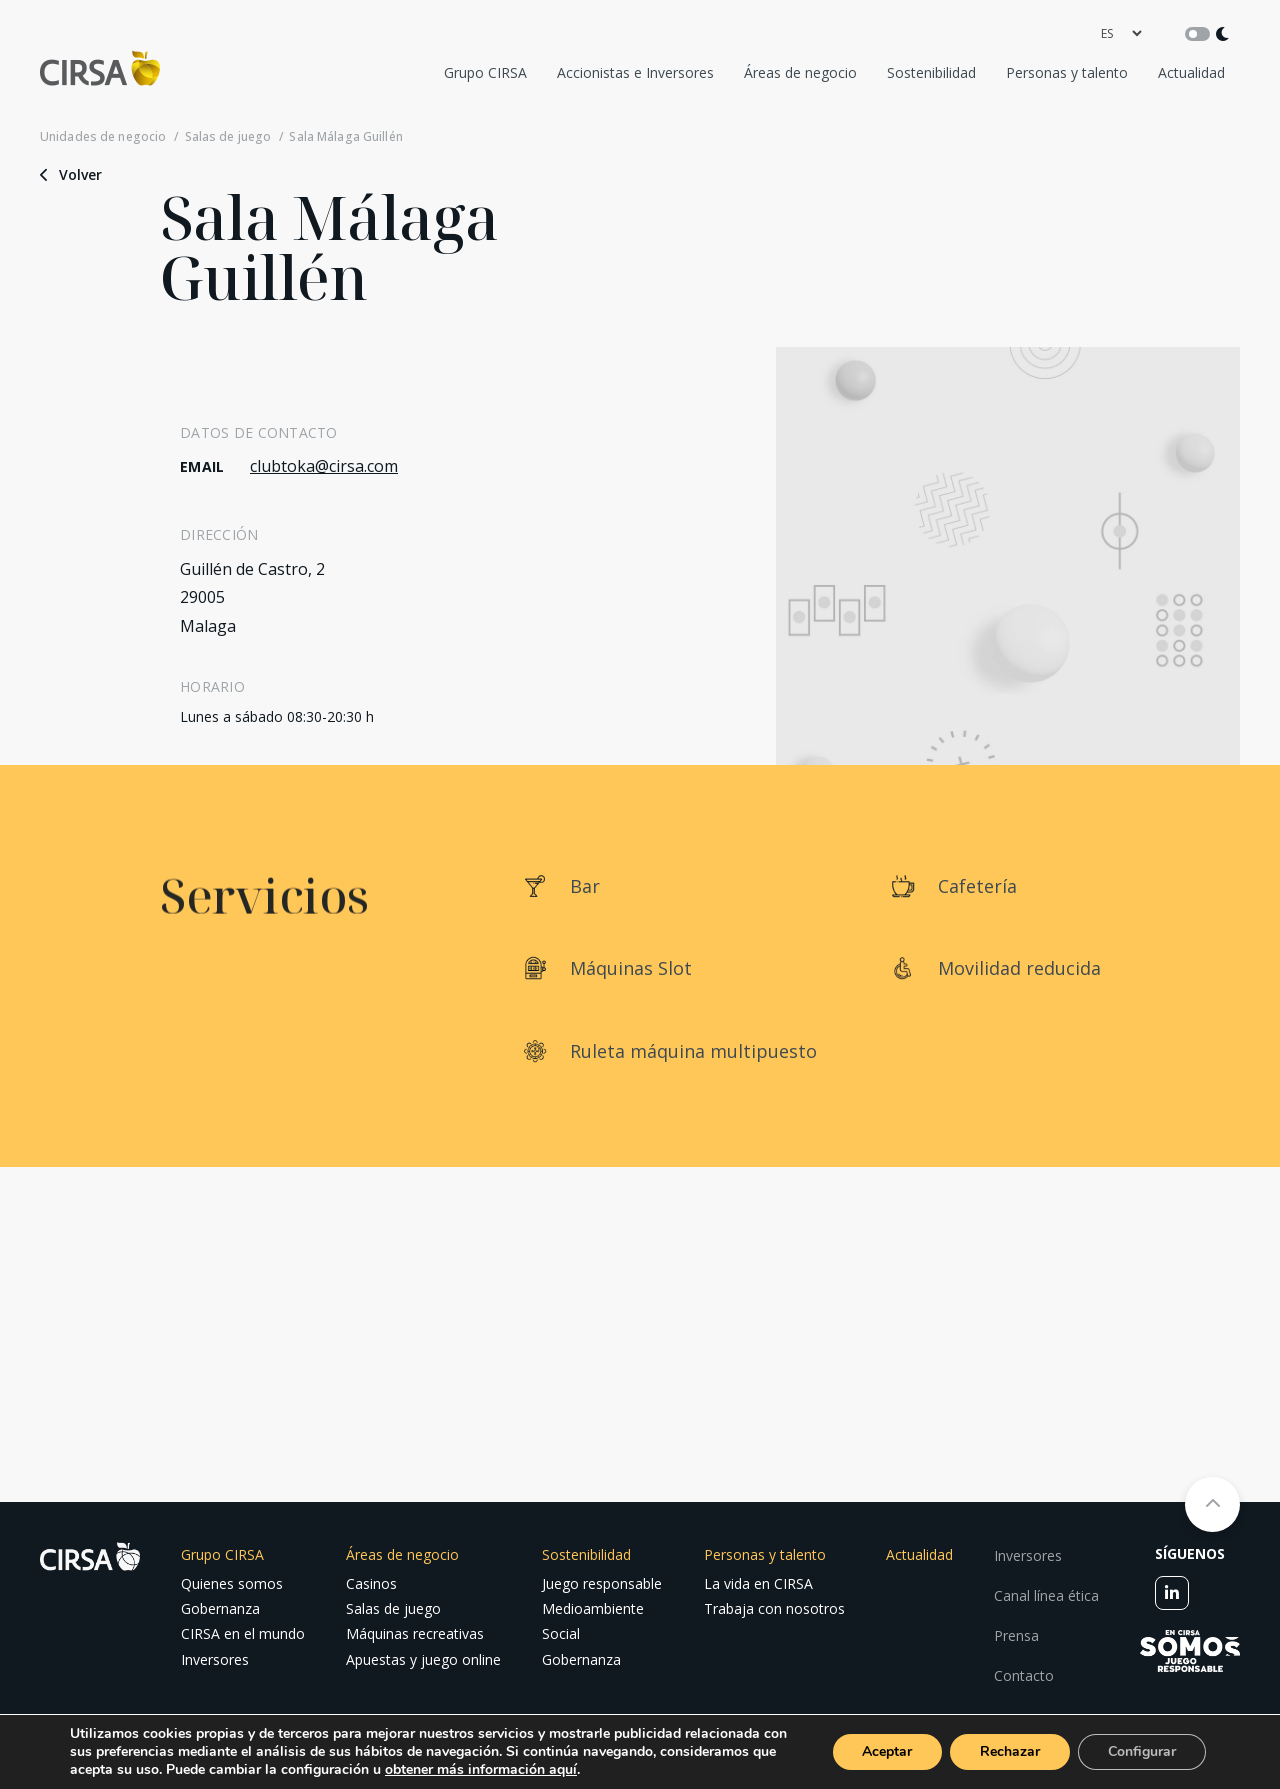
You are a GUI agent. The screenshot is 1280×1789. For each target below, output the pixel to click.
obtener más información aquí (481, 1769)
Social (561, 1633)
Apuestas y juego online (423, 1659)
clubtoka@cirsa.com (324, 466)
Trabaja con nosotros (774, 1608)
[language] (1121, 33)
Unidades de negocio (103, 137)
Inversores (215, 1659)
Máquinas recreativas (415, 1633)
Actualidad (1191, 72)
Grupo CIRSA (485, 72)
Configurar (1142, 1751)
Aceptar (887, 1751)
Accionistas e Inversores (635, 72)
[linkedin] (1172, 1593)
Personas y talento (1067, 72)
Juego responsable (602, 1583)
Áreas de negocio (800, 72)
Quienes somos (232, 1583)
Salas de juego (228, 137)
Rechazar (1010, 1751)
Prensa (1016, 1635)
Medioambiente (593, 1608)
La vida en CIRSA (758, 1583)
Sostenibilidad (931, 72)
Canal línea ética (1046, 1595)
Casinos (371, 1583)
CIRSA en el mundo (243, 1633)
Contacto (1024, 1675)
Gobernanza (220, 1608)
